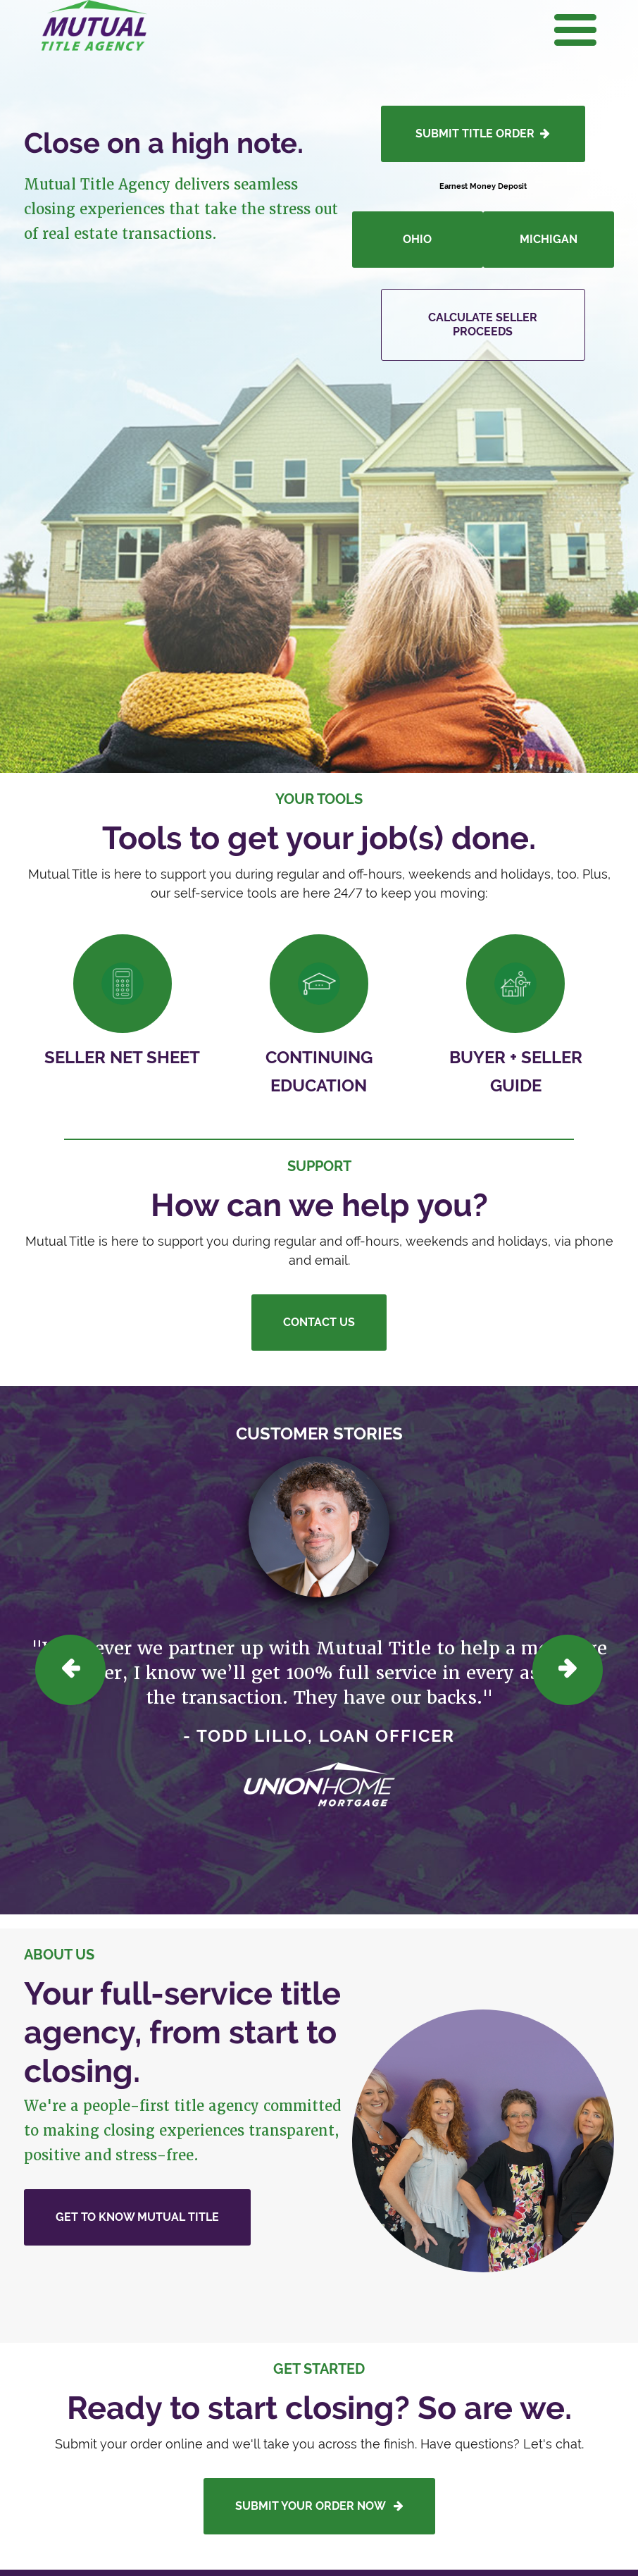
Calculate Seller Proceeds (482, 324)
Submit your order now (319, 2506)
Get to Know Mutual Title (137, 2217)
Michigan (548, 239)
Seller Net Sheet (122, 1057)
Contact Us (319, 1322)
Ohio (417, 239)
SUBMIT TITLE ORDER (482, 133)
